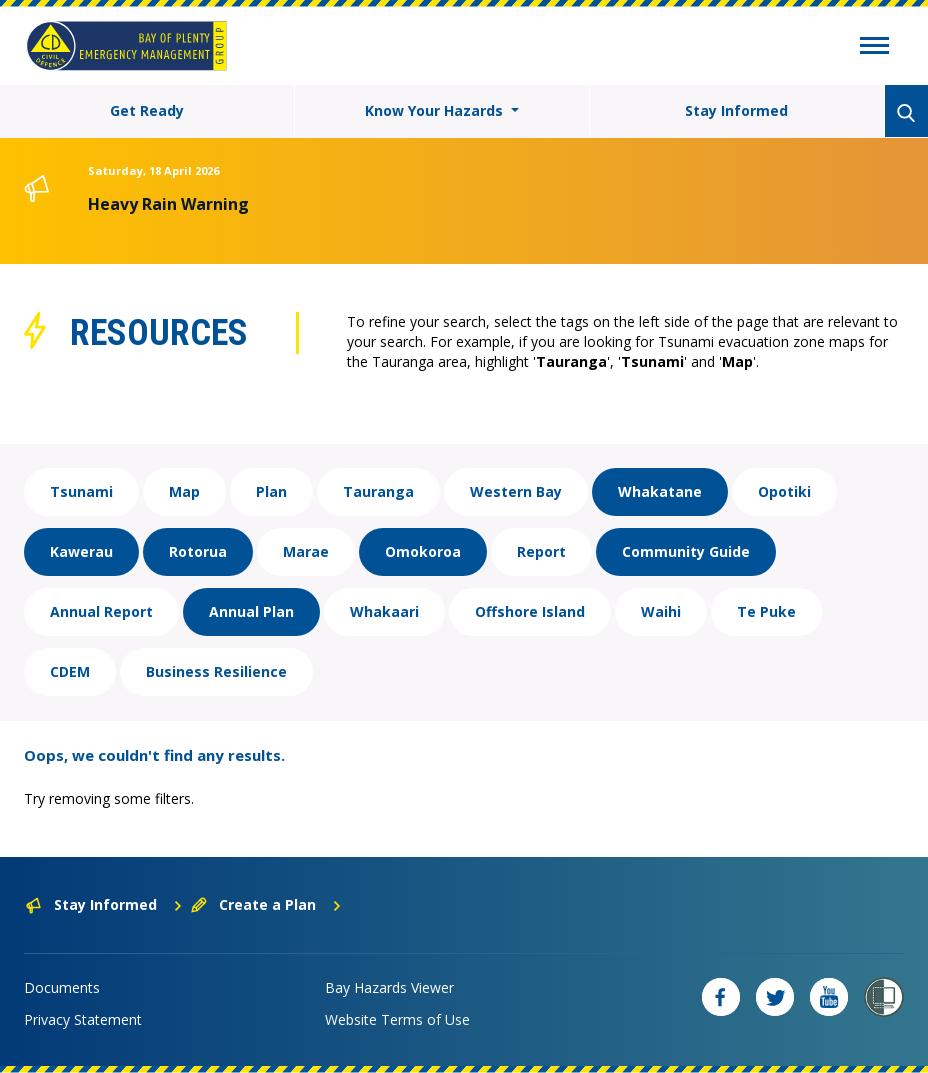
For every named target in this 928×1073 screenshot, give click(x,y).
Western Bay (516, 491)
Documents (62, 987)
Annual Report (101, 611)
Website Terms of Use (397, 1019)
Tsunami (81, 491)
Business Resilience (216, 671)
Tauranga (378, 491)
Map (184, 491)
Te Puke (766, 611)
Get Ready (147, 110)
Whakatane (660, 491)
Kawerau (81, 551)
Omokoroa (423, 551)
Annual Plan (251, 611)
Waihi (661, 611)
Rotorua (198, 551)
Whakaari (384, 611)
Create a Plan (266, 904)
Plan (271, 491)
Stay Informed (736, 110)
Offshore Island (530, 611)
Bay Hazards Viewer (389, 987)
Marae (306, 551)
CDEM (70, 671)
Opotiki (784, 491)
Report (541, 551)
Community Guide (686, 551)
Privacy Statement (83, 1019)
